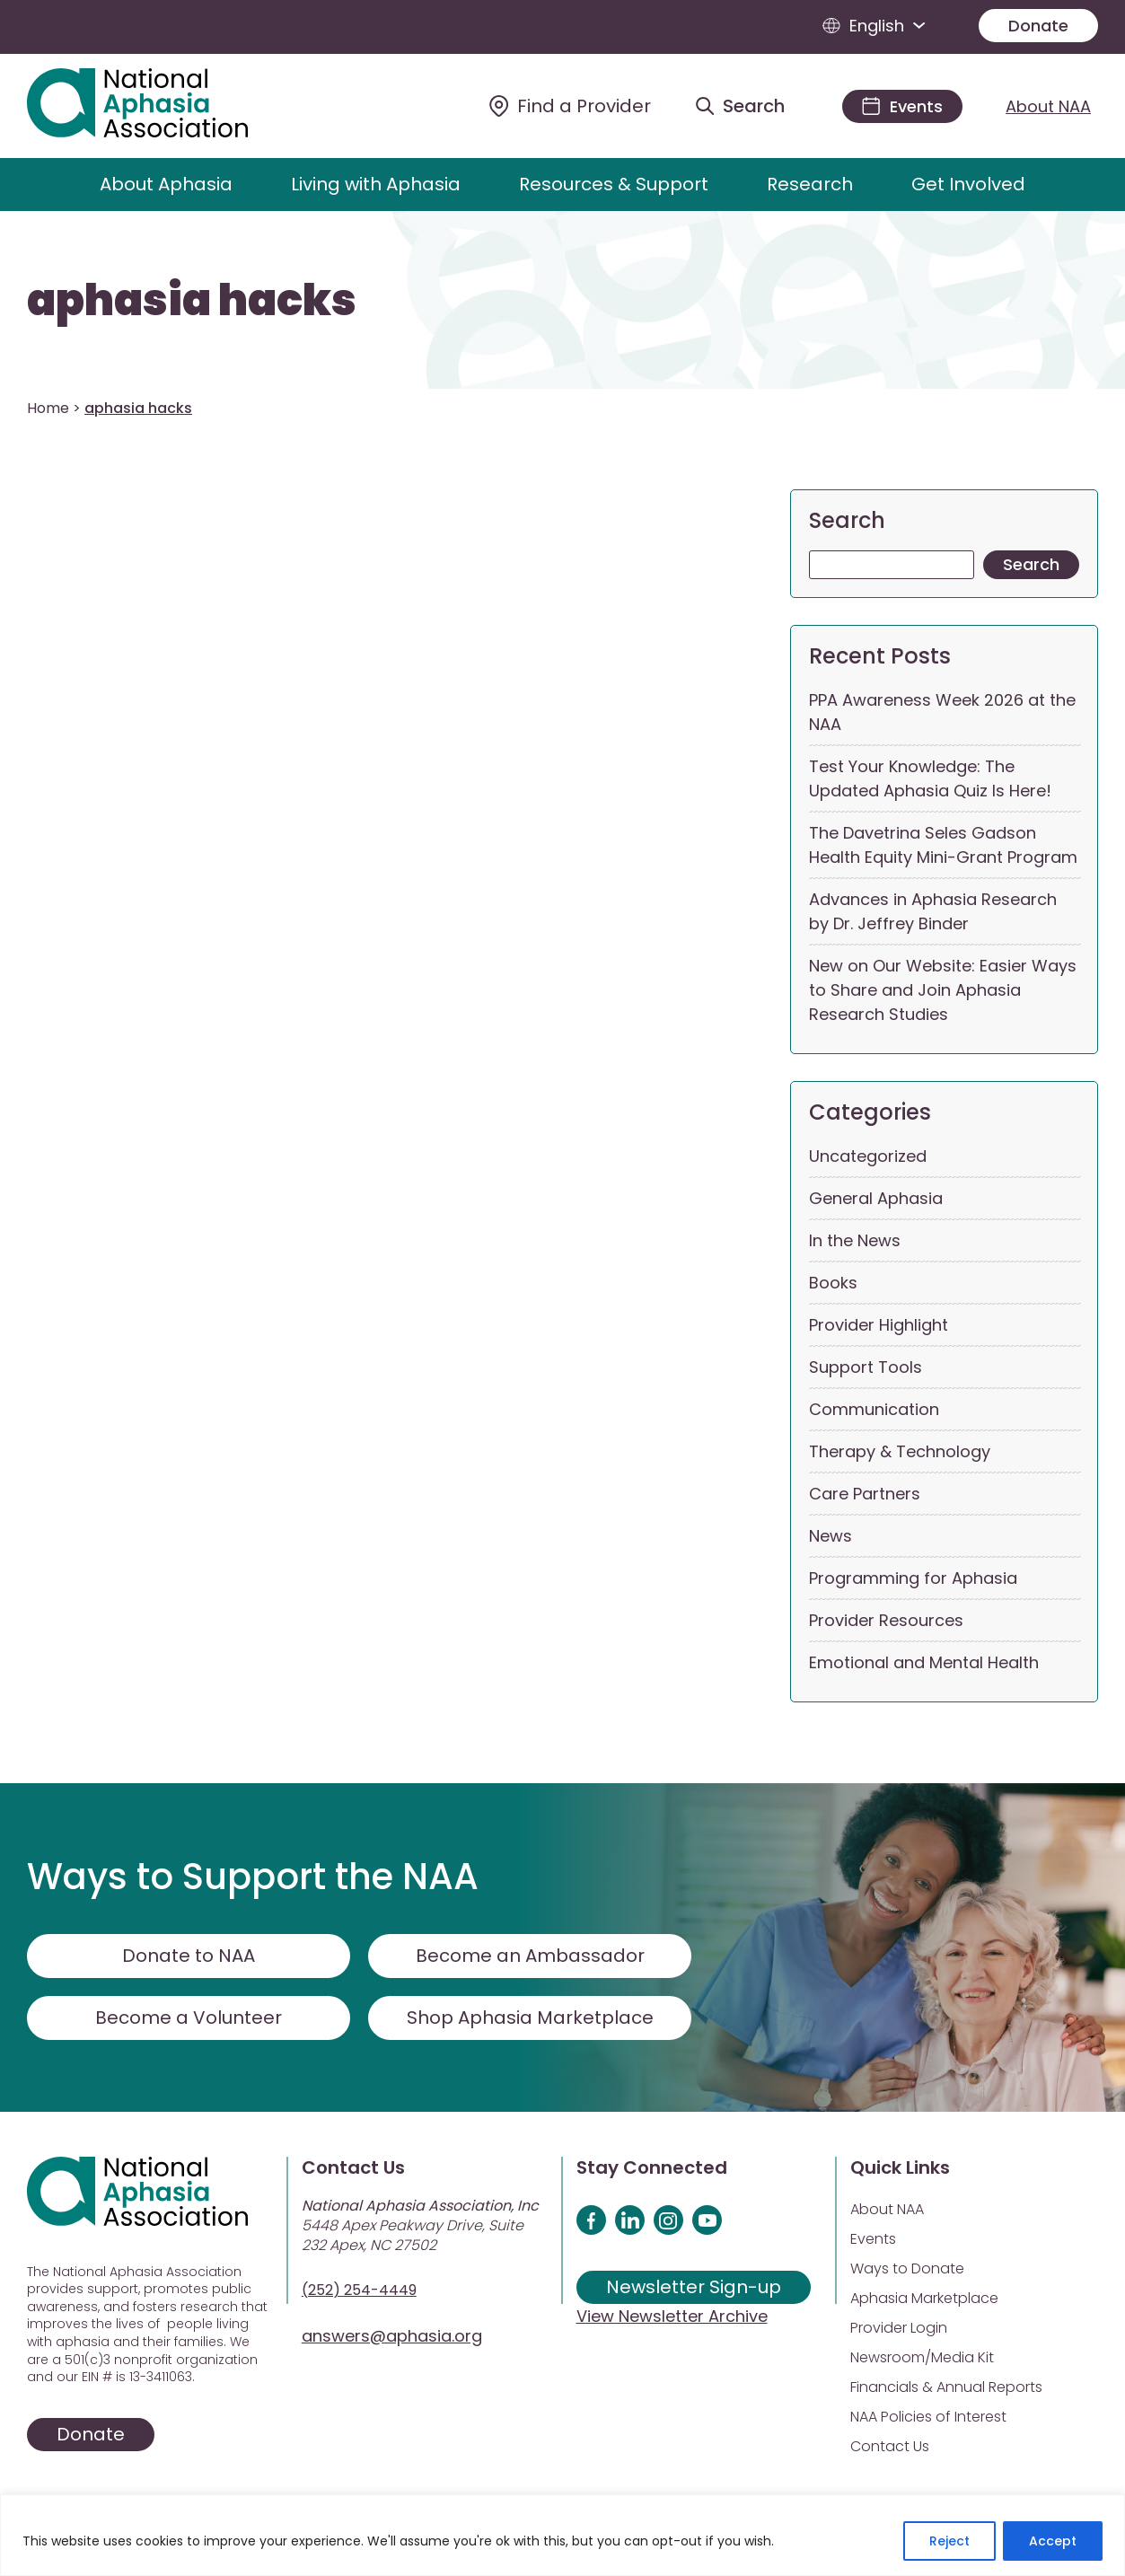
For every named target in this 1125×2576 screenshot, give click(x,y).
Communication (874, 1409)
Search (847, 520)
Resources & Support (613, 184)
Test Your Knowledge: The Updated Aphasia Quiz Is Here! (930, 778)
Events (873, 2239)
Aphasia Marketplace (924, 2298)
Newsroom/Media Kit (922, 2357)
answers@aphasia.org (392, 2336)
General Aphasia (876, 1198)
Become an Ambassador (530, 1955)
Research (810, 184)
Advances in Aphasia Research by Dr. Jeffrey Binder (933, 911)
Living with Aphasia (376, 184)
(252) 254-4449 (359, 2290)
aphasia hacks (191, 301)
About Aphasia (166, 184)
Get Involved (968, 184)
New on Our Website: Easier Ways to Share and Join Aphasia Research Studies (943, 989)
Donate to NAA (188, 1955)
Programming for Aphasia (913, 1578)
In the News (855, 1240)
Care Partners (864, 1493)
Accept (1053, 2541)
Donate (1038, 25)
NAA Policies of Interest (928, 2416)
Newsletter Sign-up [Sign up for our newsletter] (693, 2286)
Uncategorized (868, 1156)
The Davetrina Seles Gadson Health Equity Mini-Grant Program (943, 845)
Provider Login (898, 2327)
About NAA (1048, 106)
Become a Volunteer (188, 2017)
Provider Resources (886, 1620)
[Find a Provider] (570, 106)
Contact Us (889, 2446)
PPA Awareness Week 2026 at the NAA (942, 712)
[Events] (902, 106)
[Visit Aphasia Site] (158, 106)
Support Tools (865, 1367)
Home (48, 408)
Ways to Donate (907, 2268)
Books (833, 1282)
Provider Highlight (878, 1325)
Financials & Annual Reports (946, 2387)
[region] (562, 2535)
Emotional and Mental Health (924, 1662)
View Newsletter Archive (672, 2316)
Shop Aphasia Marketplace (530, 2017)
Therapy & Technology (899, 1451)
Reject (949, 2541)
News (830, 1536)
